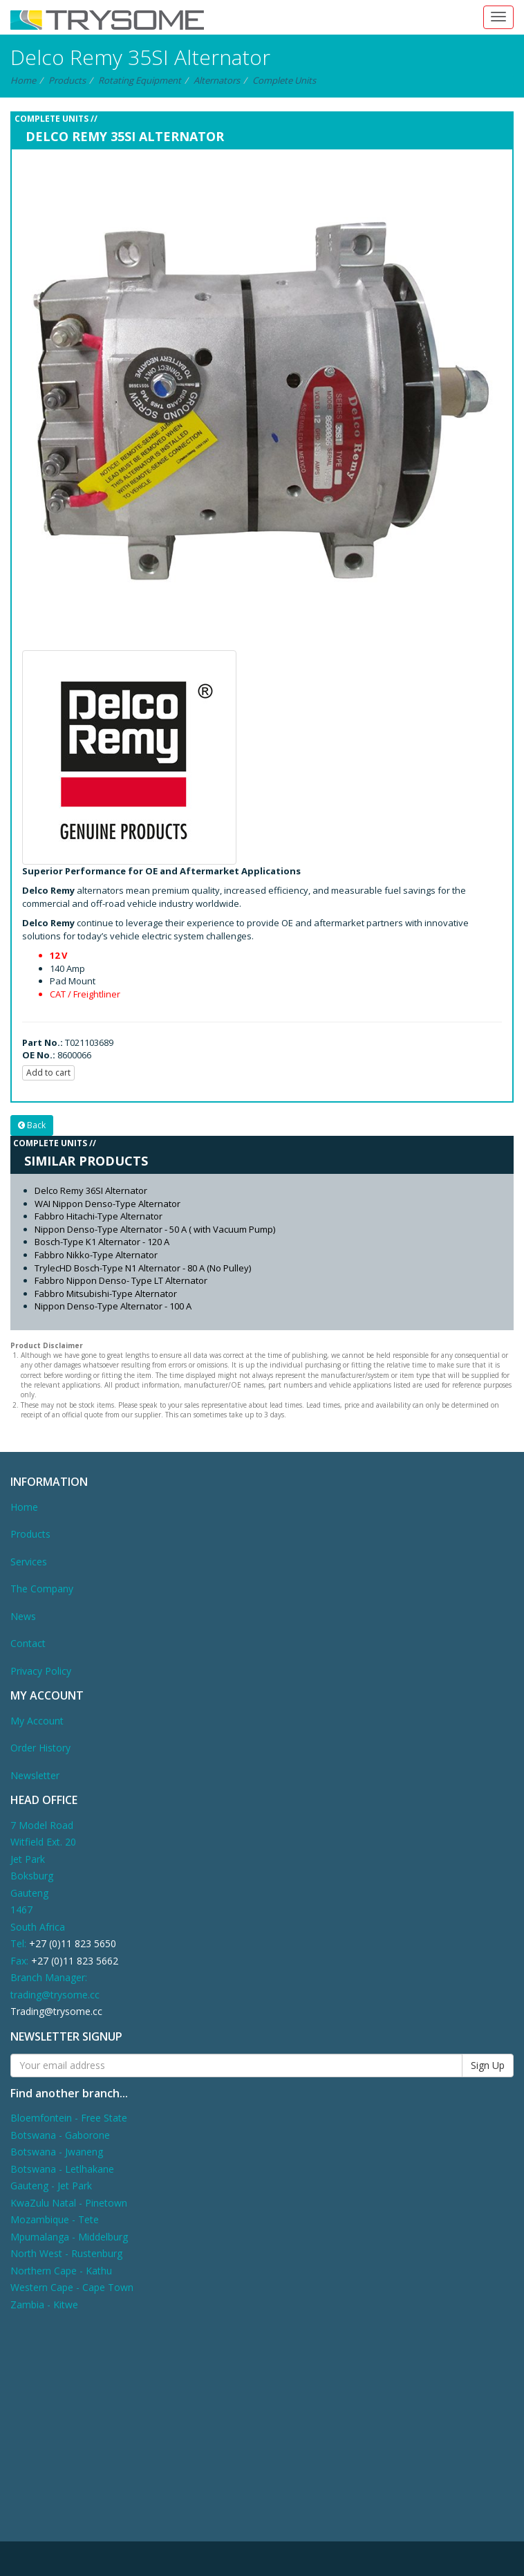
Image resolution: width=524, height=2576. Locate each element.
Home (23, 80)
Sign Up (488, 2065)
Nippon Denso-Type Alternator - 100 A (113, 1306)
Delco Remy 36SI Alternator (91, 1190)
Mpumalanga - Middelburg (69, 2236)
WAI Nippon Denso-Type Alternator (107, 1203)
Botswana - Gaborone (60, 2135)
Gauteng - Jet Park (51, 2185)
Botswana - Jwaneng (56, 2151)
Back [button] (32, 1125)
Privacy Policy (40, 1670)
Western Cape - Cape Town (71, 2287)
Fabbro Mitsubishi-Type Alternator (106, 1293)
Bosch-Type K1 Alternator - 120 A (102, 1241)
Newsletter (34, 1775)
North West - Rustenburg (66, 2253)
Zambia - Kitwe (44, 2304)
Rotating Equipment (139, 80)
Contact (28, 1643)
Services (28, 1561)
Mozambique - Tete (54, 2219)
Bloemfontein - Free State (68, 2117)
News (23, 1616)
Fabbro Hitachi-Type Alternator (98, 1216)
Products (67, 80)
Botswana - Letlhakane (62, 2168)
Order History (40, 1747)
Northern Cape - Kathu (61, 2270)
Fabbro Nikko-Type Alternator (96, 1255)
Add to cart (48, 1072)
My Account (37, 1720)
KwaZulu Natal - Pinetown (68, 2202)
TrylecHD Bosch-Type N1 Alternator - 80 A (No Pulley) (143, 1268)
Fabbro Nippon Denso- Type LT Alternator (121, 1280)
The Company (41, 1588)
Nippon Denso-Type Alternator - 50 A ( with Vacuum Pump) (155, 1229)
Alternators (217, 80)
